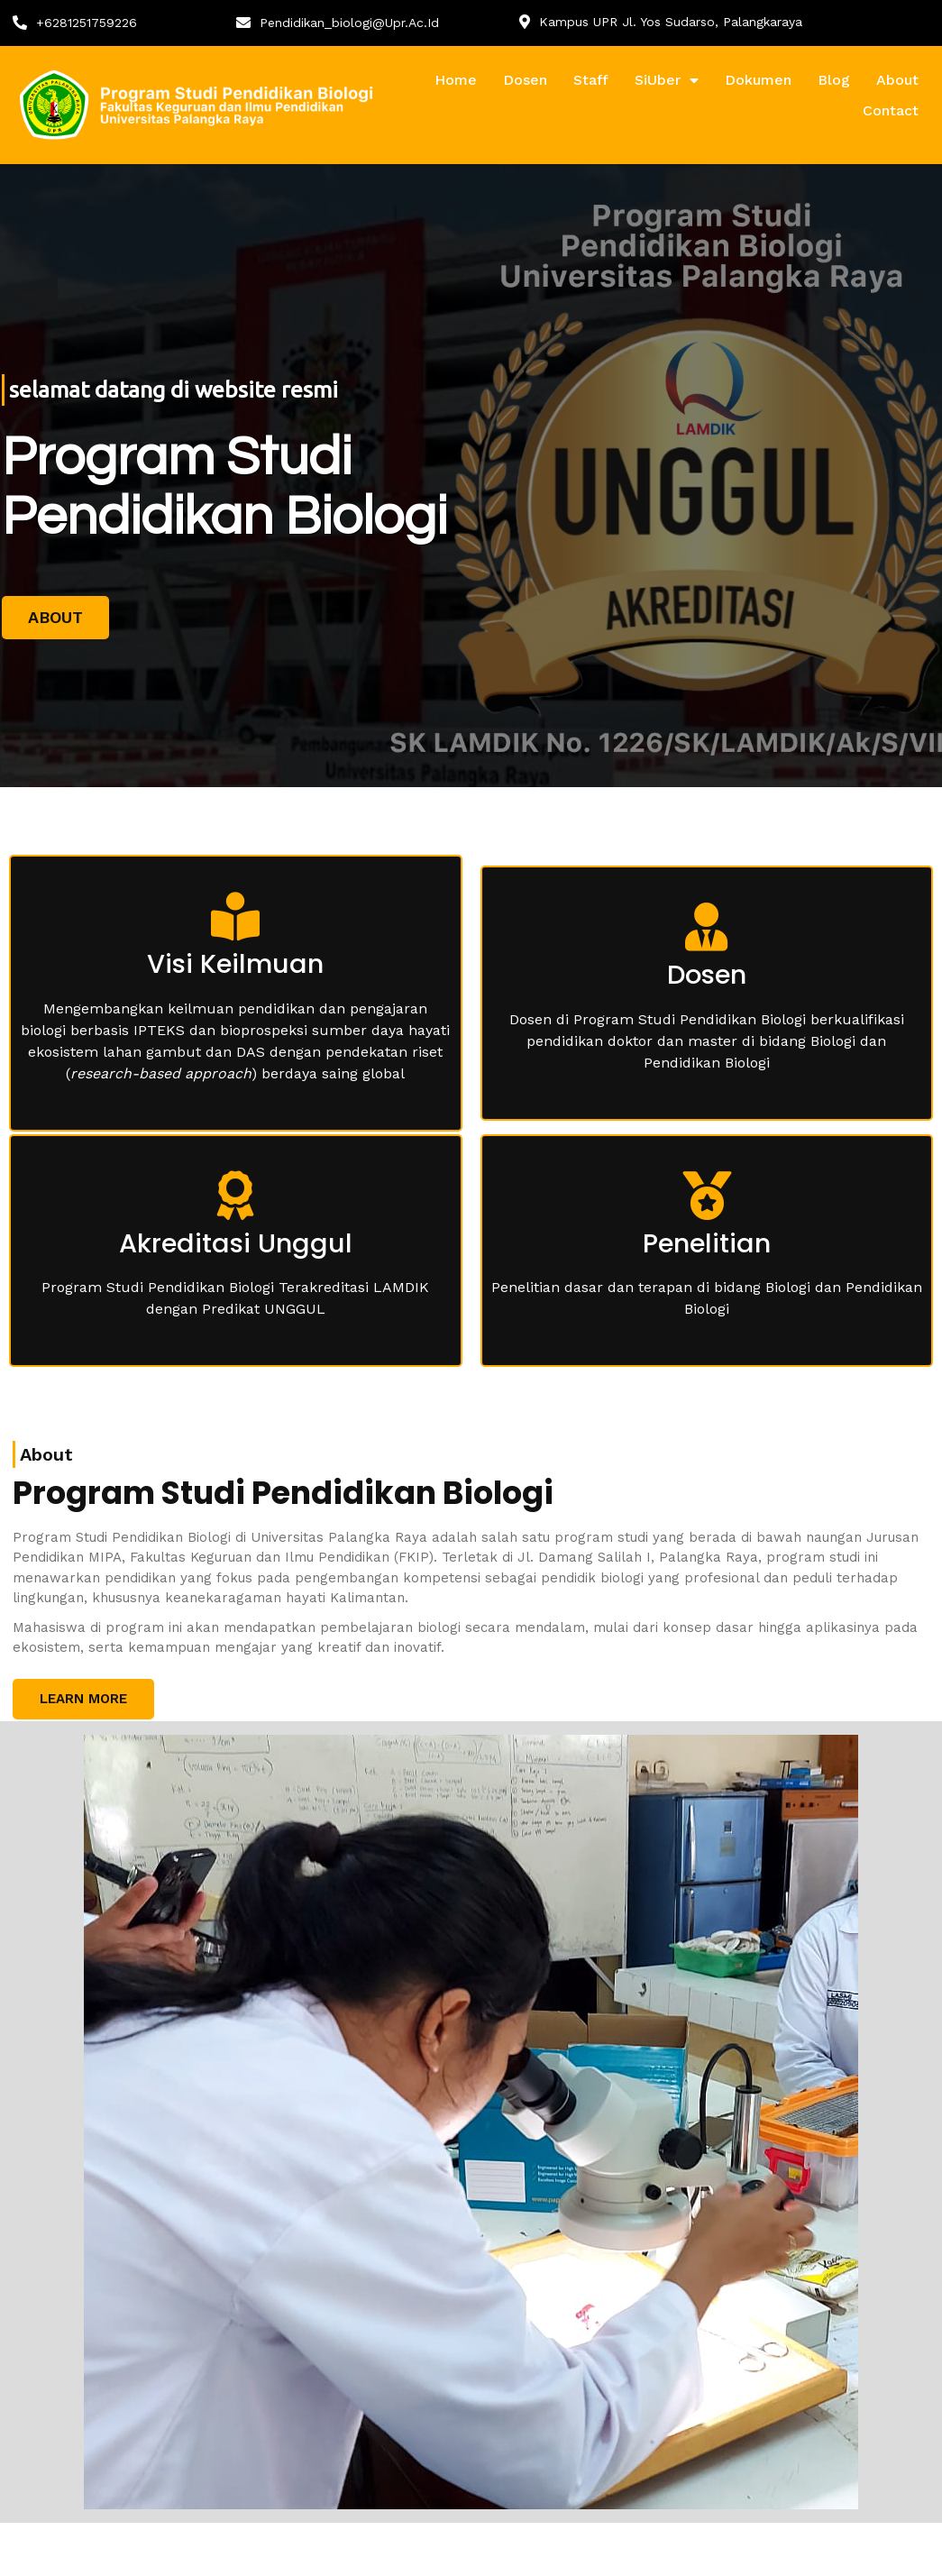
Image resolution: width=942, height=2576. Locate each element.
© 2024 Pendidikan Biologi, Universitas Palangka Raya (205, 2549)
